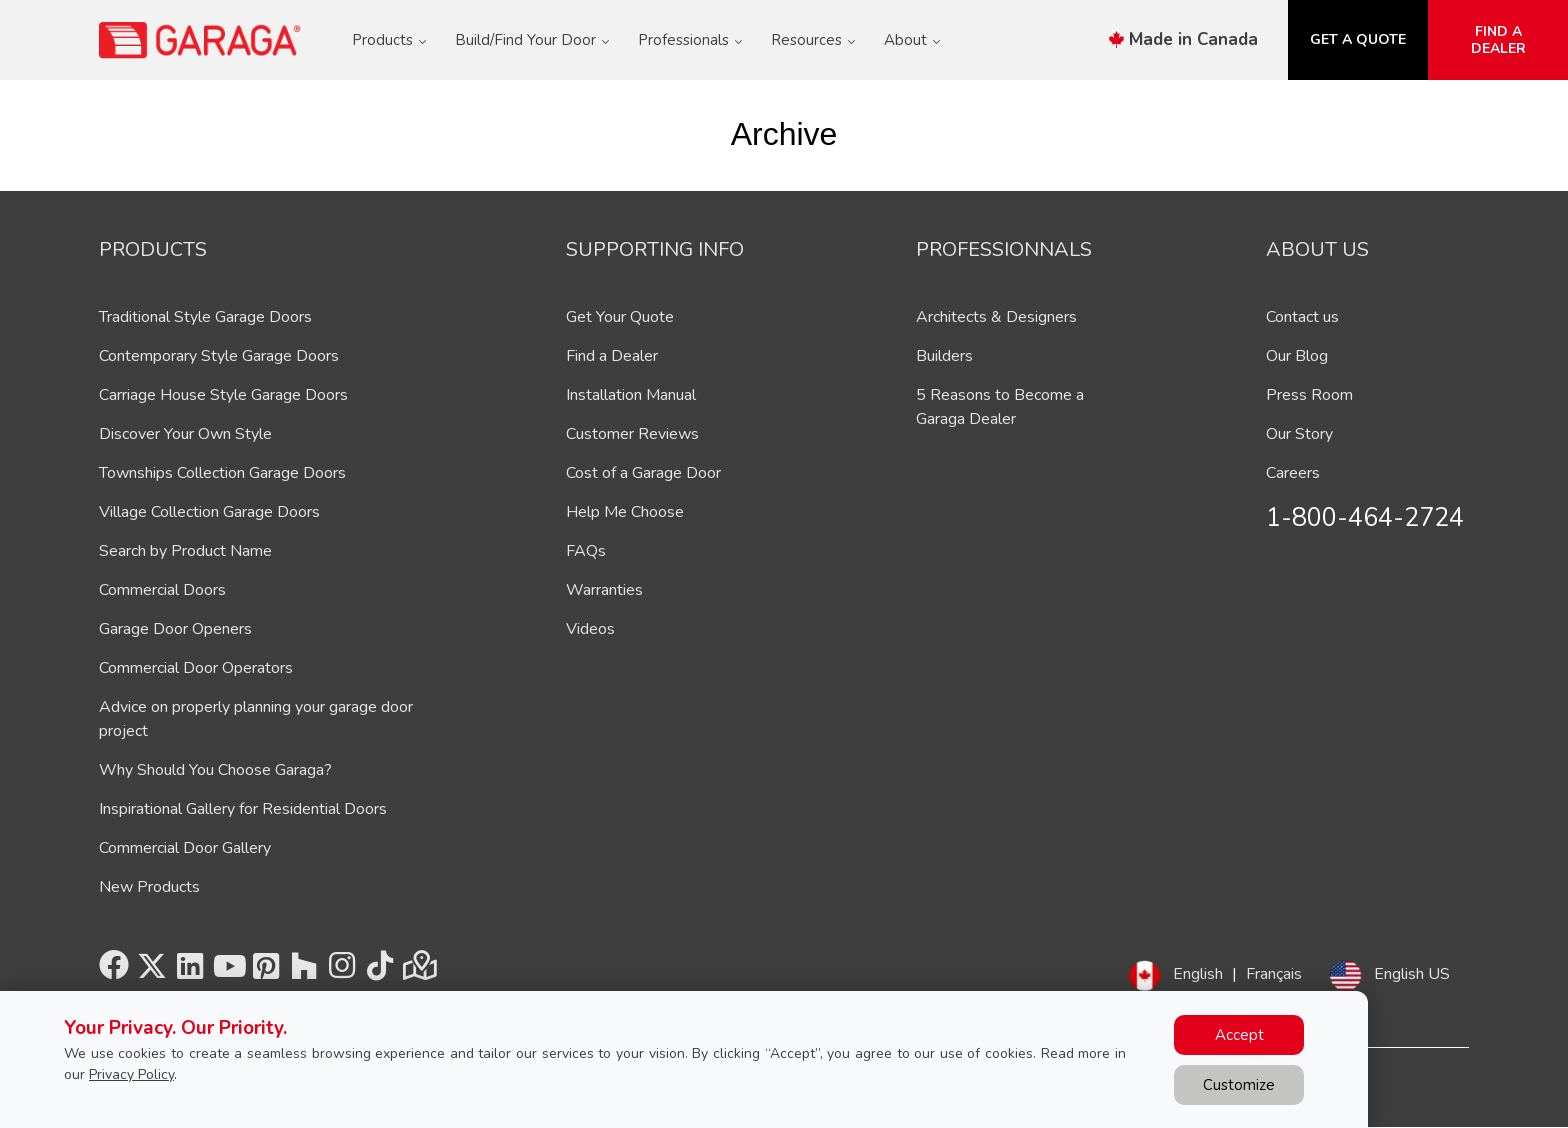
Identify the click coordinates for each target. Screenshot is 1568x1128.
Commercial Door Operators (196, 668)
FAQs (586, 551)
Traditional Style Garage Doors (205, 317)
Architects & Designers (996, 317)
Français (1274, 974)
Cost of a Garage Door (643, 473)
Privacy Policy (131, 1074)
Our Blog (1297, 356)
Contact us (1302, 317)
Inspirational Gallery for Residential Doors (243, 809)
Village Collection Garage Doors (209, 512)
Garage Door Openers (175, 629)
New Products (149, 887)
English (1198, 974)
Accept (1239, 1035)
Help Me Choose (625, 512)
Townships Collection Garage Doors (222, 473)
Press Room (1309, 395)
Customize (1239, 1085)
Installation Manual (631, 395)
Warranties (604, 590)
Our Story (1299, 434)
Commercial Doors (162, 590)
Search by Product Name (185, 551)
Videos (590, 629)
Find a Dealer (612, 356)
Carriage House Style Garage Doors (223, 395)
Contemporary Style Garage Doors (219, 356)
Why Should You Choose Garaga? (215, 770)
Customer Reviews (632, 434)
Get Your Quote (620, 317)
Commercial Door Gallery (185, 848)
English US (1412, 974)
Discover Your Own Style (185, 434)
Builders (944, 356)
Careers (1293, 473)
